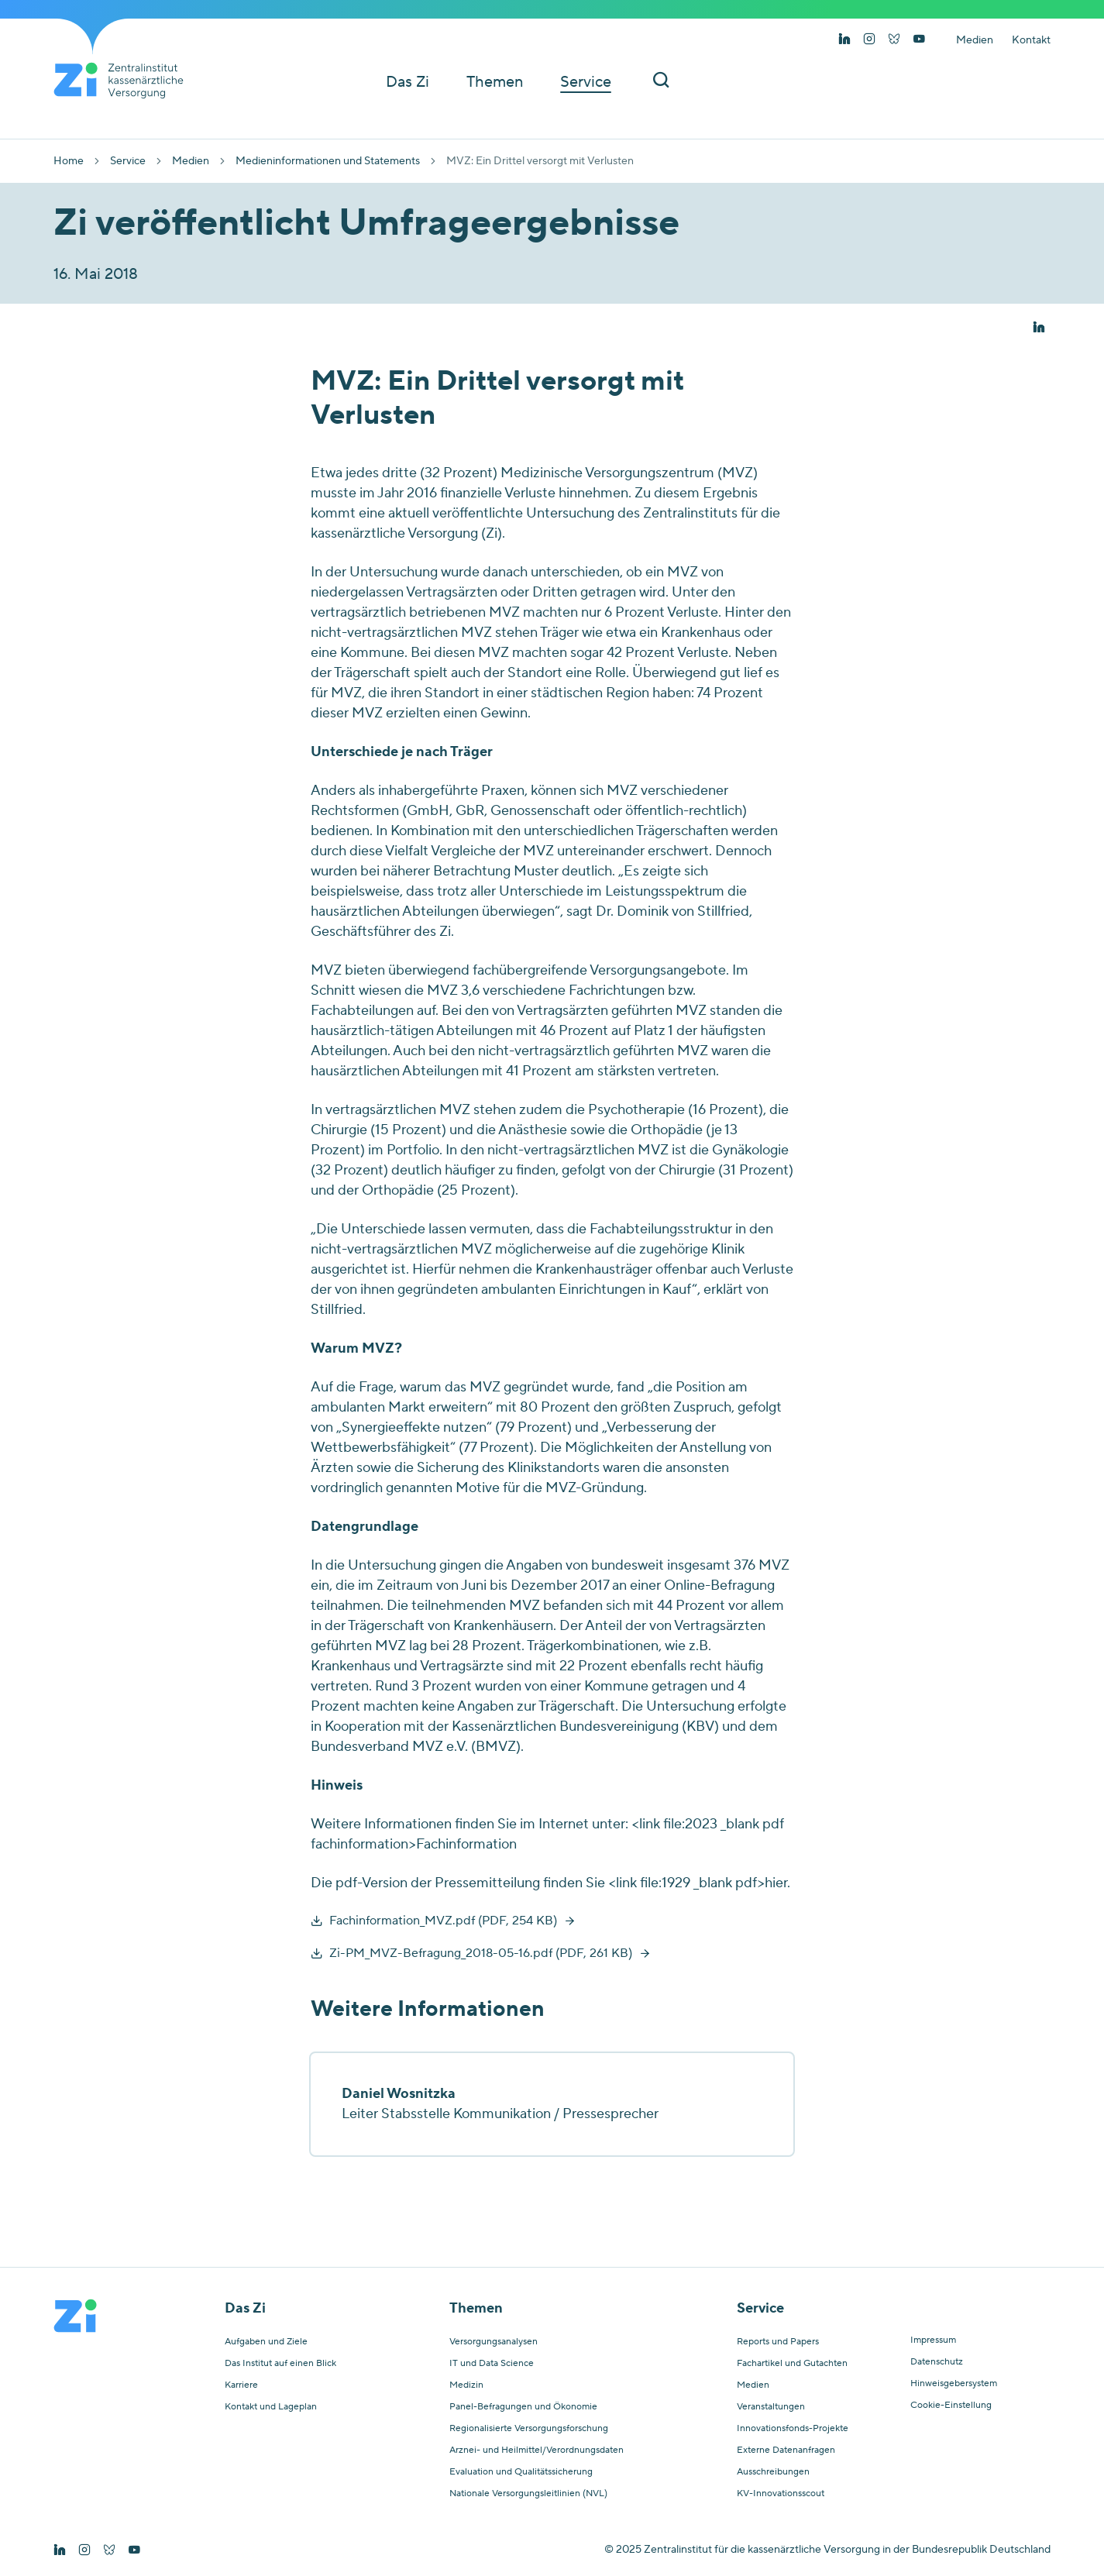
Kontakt (1031, 40)
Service (128, 161)
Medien (974, 40)
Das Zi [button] (407, 82)
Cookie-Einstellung (951, 2405)
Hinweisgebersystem (953, 2384)
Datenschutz (936, 2362)
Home (68, 161)
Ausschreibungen (773, 2472)
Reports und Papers (778, 2342)
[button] (1039, 327)
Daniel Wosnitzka (399, 2094)
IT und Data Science (491, 2363)
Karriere (241, 2385)
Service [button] (585, 82)
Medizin (466, 2385)
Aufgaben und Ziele (266, 2342)
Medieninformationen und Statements (328, 161)
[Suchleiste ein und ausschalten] (660, 81)
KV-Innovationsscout (780, 2494)
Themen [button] (494, 82)
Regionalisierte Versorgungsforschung (528, 2428)
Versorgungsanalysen (493, 2342)
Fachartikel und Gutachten (792, 2363)
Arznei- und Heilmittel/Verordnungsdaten (536, 2450)
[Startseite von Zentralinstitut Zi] (124, 80)
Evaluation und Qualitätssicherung (521, 2472)
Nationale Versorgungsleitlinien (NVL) (528, 2494)
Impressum (933, 2340)
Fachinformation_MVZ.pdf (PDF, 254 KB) (443, 1920)
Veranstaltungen (771, 2407)
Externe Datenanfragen (786, 2450)
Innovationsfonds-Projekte (792, 2428)
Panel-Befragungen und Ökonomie (523, 2407)
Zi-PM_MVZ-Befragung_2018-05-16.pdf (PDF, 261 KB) (480, 1953)
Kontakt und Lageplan (271, 2407)
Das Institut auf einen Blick (280, 2363)
